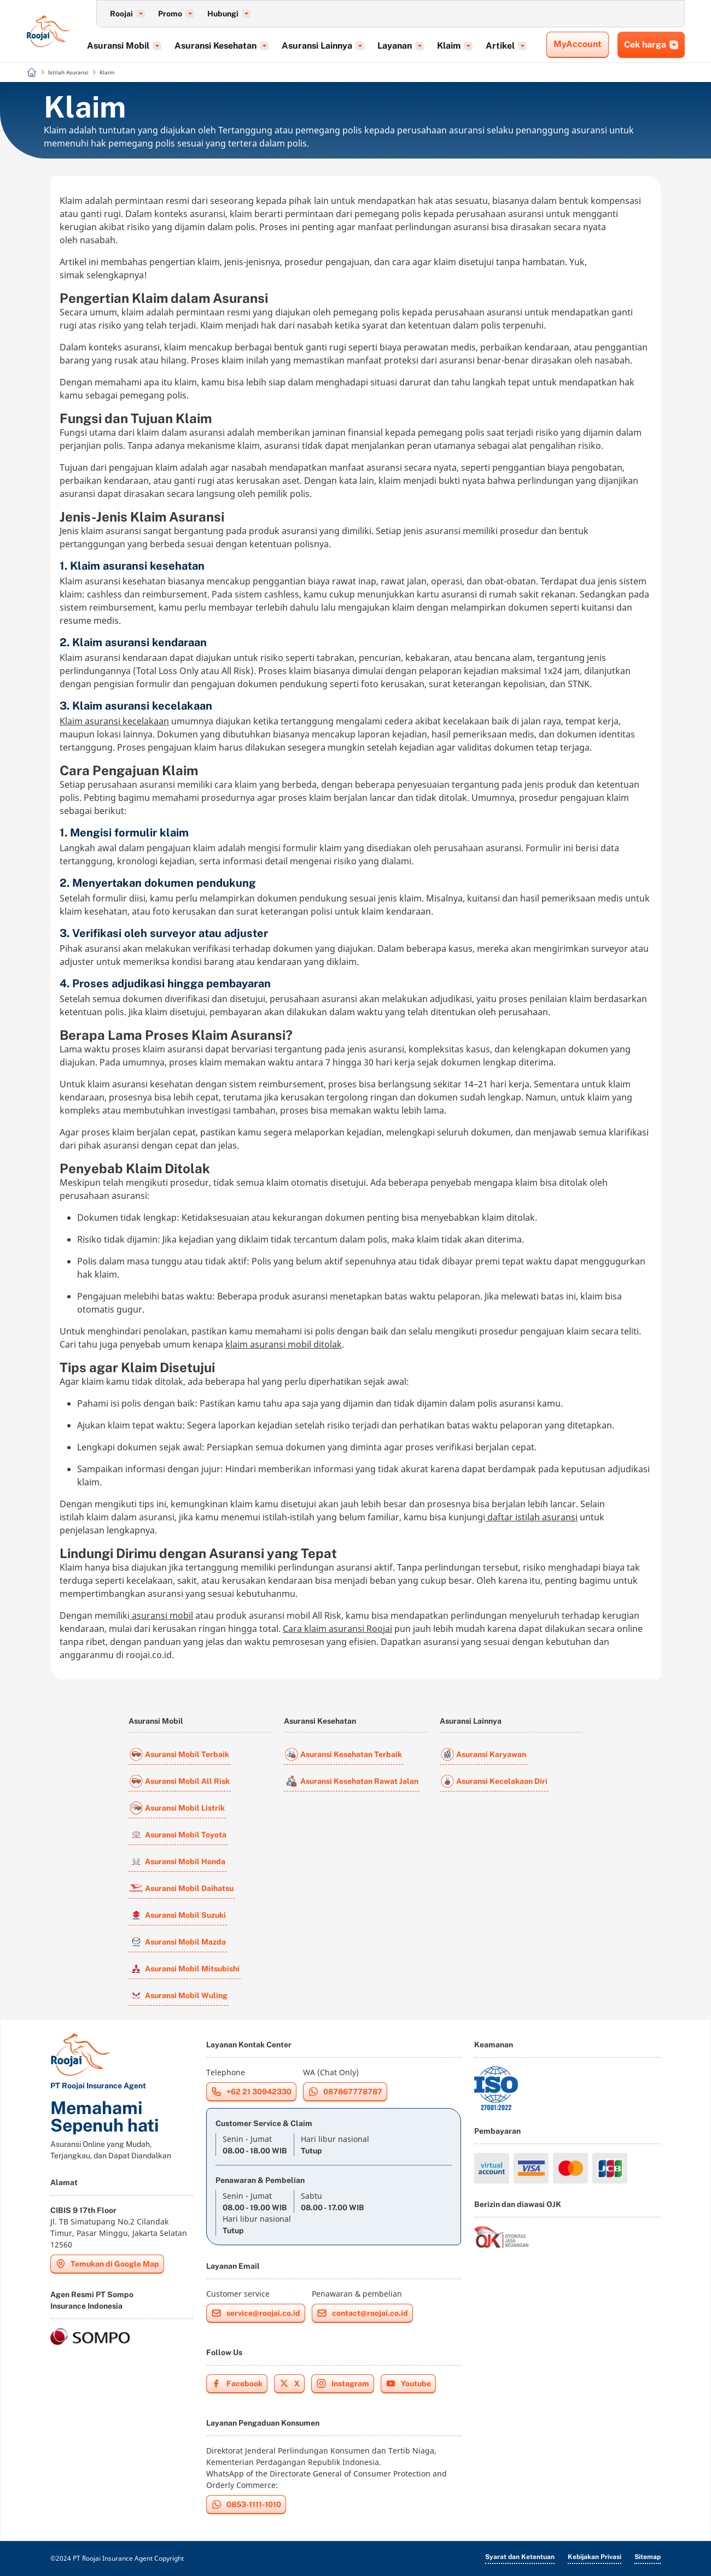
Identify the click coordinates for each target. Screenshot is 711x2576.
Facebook (237, 2383)
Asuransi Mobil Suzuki (178, 1915)
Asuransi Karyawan (483, 1754)
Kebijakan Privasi (594, 2557)
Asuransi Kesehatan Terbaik (343, 1754)
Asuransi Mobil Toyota (178, 1834)
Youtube (408, 2383)
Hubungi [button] (228, 13)
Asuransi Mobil (156, 1721)
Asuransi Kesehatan (320, 1721)
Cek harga (651, 44)
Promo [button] (176, 13)
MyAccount (577, 44)
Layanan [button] (414, 45)
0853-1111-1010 (246, 2504)
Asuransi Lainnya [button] (336, 45)
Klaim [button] (468, 45)
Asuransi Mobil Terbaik (179, 1754)
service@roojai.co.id (255, 2313)
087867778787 (345, 2091)
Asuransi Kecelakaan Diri (494, 1781)
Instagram (342, 2383)
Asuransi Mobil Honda (177, 1861)
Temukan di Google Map (107, 2263)
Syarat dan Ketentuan (520, 2557)
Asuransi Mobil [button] (137, 45)
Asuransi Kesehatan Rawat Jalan (351, 1781)
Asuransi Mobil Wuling (179, 1995)
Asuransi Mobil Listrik (177, 1807)
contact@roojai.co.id (362, 2313)
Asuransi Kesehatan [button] (235, 45)
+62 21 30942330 (251, 2091)
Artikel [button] (519, 45)
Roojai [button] (127, 13)
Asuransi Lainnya (471, 1721)
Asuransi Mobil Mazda (178, 1941)
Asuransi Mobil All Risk (180, 1781)
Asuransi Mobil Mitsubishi (185, 1968)
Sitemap (647, 2557)
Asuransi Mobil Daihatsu (182, 1888)
